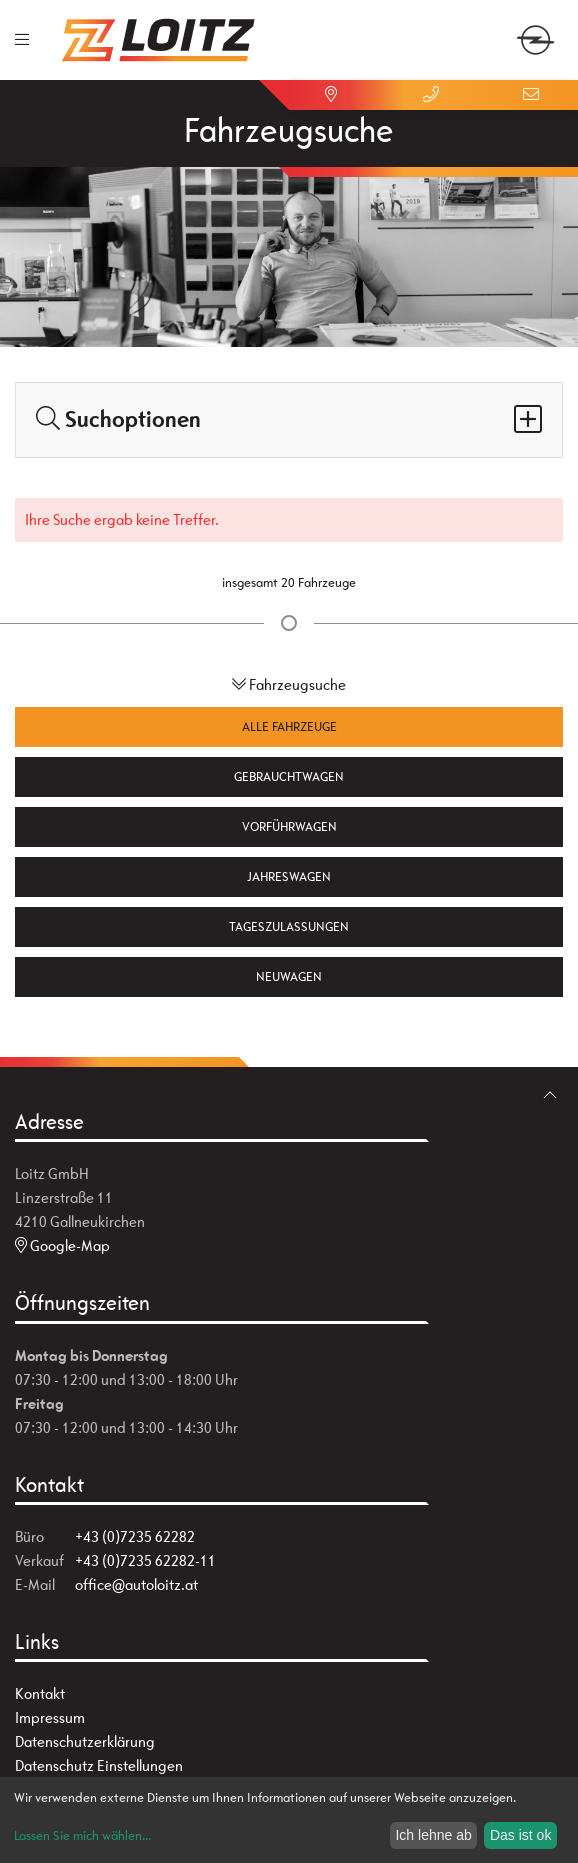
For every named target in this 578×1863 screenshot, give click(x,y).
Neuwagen (289, 976)
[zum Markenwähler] (535, 28)
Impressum (50, 1717)
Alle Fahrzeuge (289, 726)
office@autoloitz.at (136, 1584)
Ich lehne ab (433, 1835)
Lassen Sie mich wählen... (82, 1835)
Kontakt (40, 1693)
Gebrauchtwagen (289, 776)
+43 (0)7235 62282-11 (145, 1560)
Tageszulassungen (289, 926)
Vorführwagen (289, 826)
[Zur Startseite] (159, 40)
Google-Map (62, 1245)
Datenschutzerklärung (85, 1741)
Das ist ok (520, 1835)
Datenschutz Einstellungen (99, 1765)
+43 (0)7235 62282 (135, 1536)
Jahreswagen (289, 876)
